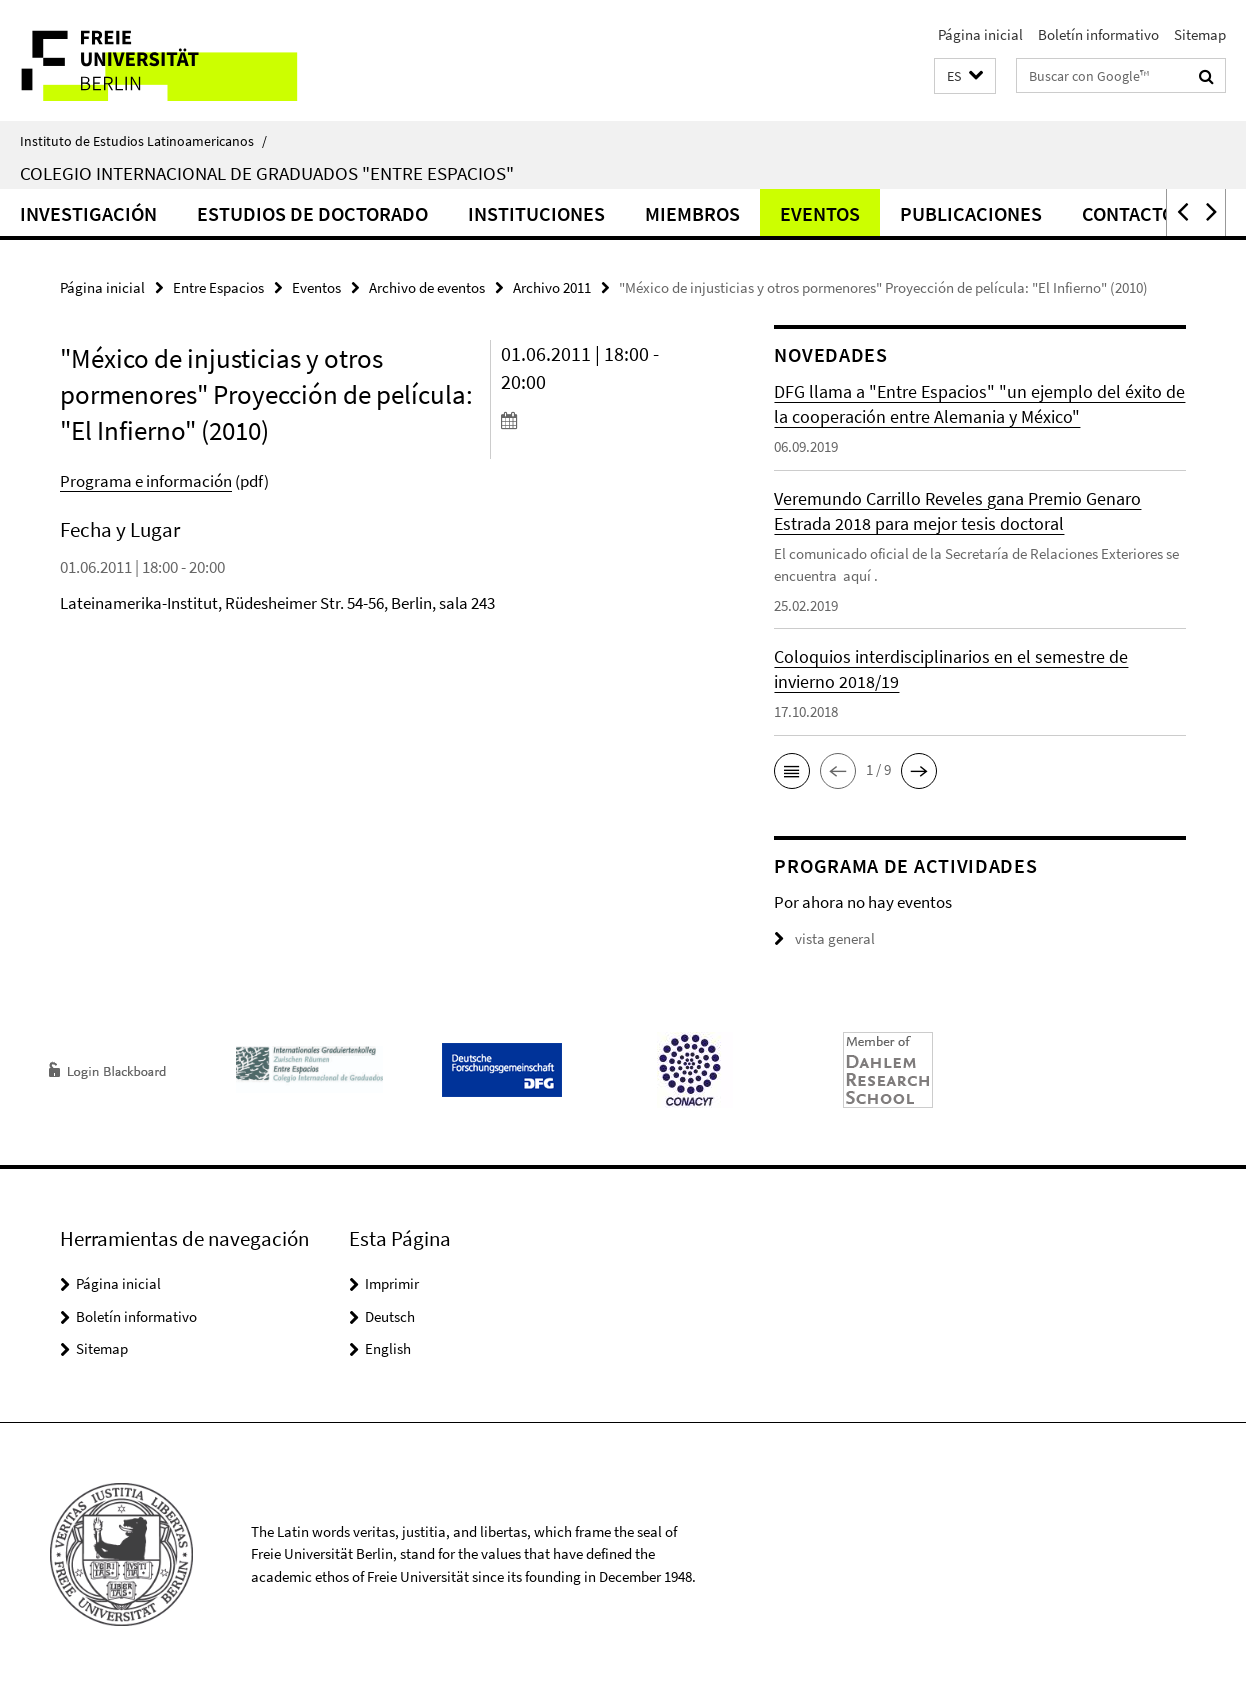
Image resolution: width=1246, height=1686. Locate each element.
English (388, 1348)
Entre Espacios (218, 287)
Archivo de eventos (427, 287)
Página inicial (980, 34)
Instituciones (536, 213)
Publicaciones (971, 213)
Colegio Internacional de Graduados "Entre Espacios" (267, 173)
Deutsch (390, 1316)
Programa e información (146, 481)
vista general (824, 938)
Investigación (88, 213)
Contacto (1128, 213)
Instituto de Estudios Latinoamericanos (143, 141)
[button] (965, 76)
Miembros (692, 213)
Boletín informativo (1098, 34)
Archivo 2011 (552, 287)
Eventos (820, 213)
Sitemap (1200, 34)
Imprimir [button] (392, 1283)
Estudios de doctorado (312, 213)
